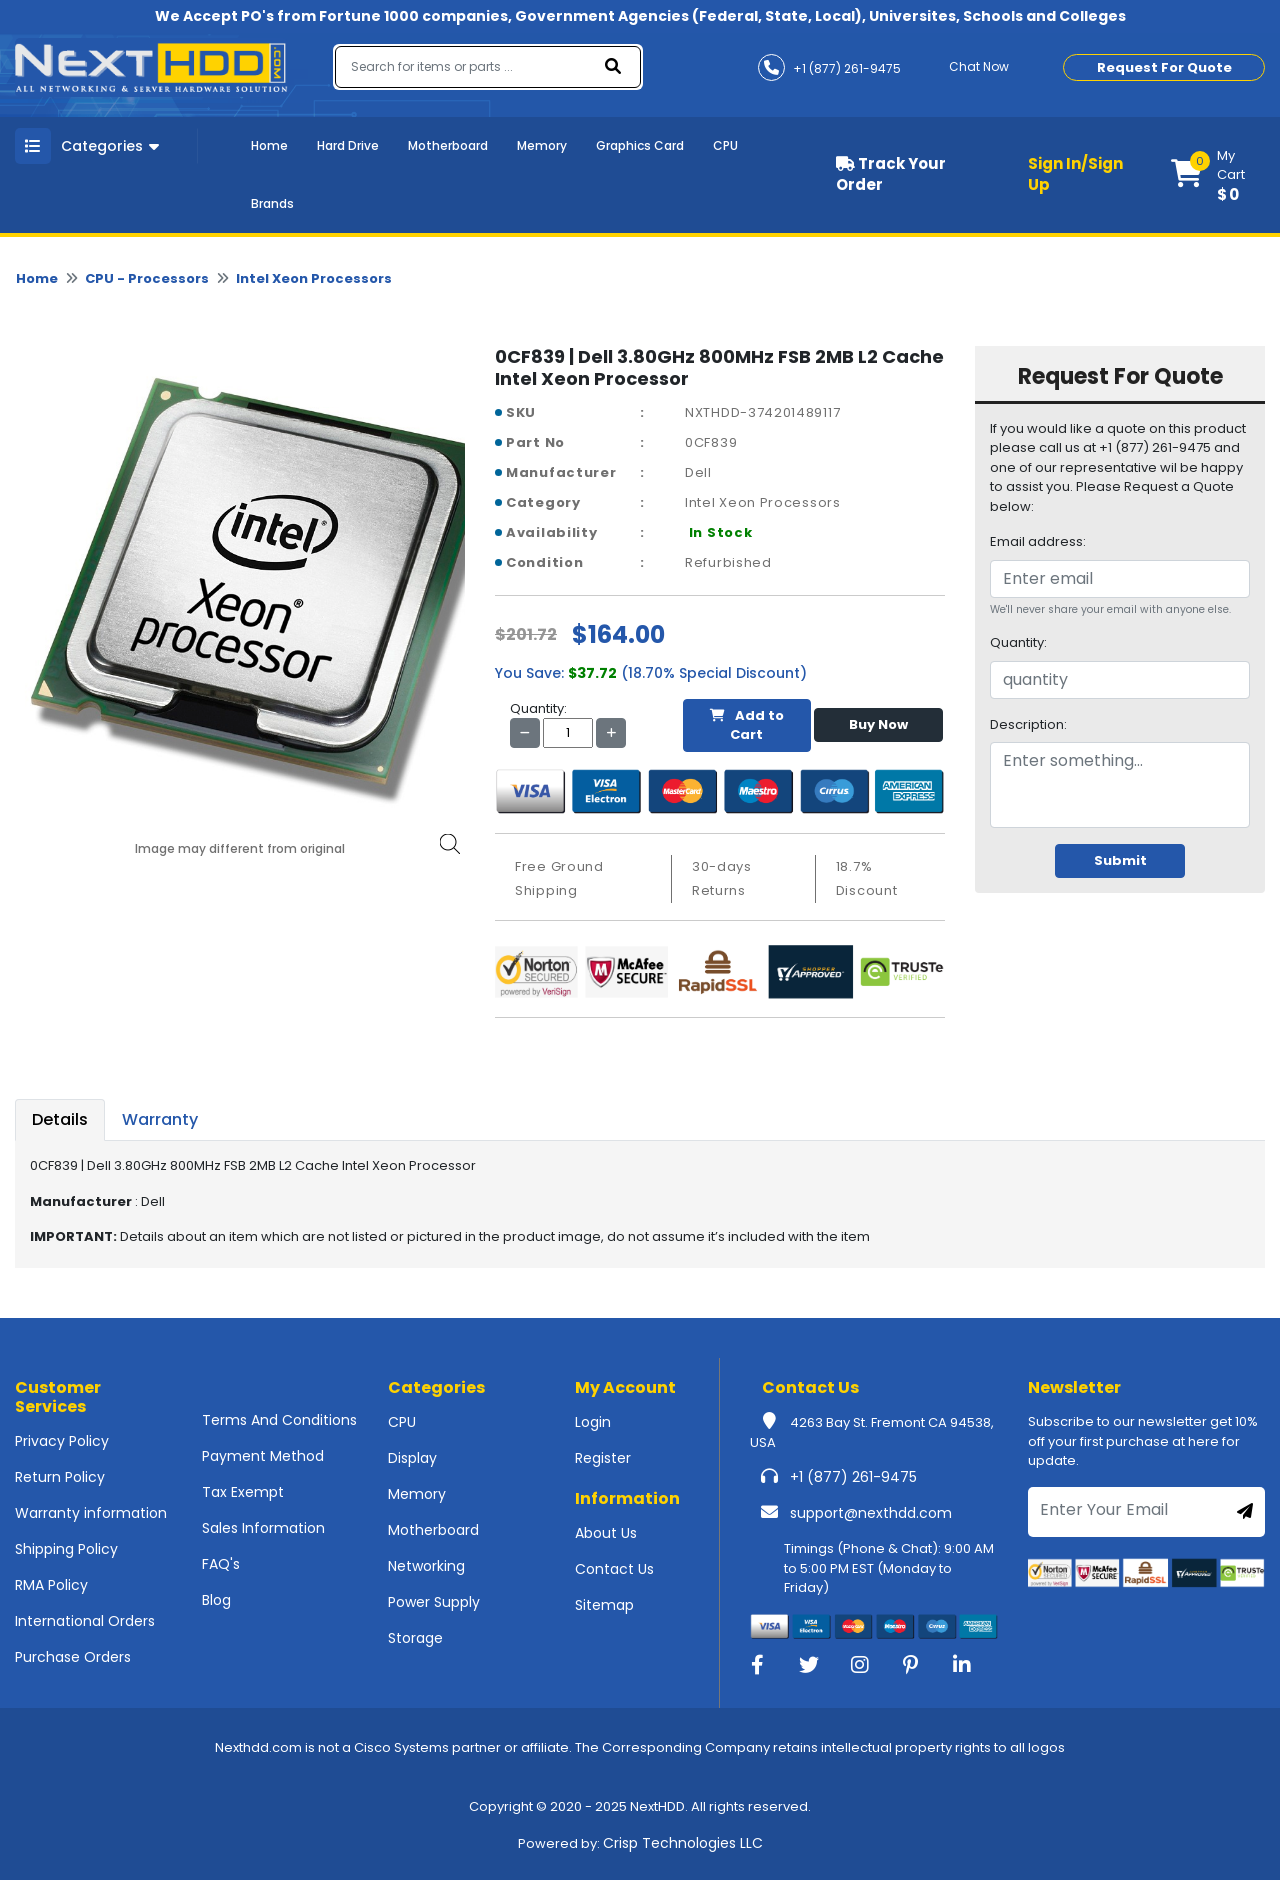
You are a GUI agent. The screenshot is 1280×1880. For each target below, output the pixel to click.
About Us (606, 1533)
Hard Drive (348, 145)
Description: (1028, 724)
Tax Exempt (243, 1492)
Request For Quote (1164, 67)
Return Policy (60, 1477)
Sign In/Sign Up (1075, 174)
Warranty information (91, 1513)
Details (60, 1119)
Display (412, 1458)
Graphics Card (640, 145)
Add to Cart (747, 725)
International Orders (85, 1621)
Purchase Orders (73, 1657)
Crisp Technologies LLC (683, 1843)
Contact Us (614, 1569)
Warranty (160, 1119)
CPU (725, 145)
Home (269, 145)
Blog (216, 1600)
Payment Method (263, 1456)
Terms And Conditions (279, 1420)
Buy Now (878, 724)
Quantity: (1018, 642)
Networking (426, 1566)
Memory (542, 145)
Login (593, 1422)
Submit (1120, 860)
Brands (272, 203)
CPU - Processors (147, 278)
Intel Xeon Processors (314, 278)
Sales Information (263, 1528)
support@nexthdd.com (871, 1513)
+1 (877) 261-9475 (853, 1477)
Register (603, 1458)
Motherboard (448, 145)
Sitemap (604, 1605)
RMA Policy (51, 1585)
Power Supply (434, 1602)
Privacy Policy (62, 1441)
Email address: (1038, 541)
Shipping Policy (66, 1549)
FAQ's (221, 1564)
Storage (415, 1638)
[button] (1218, 175)
